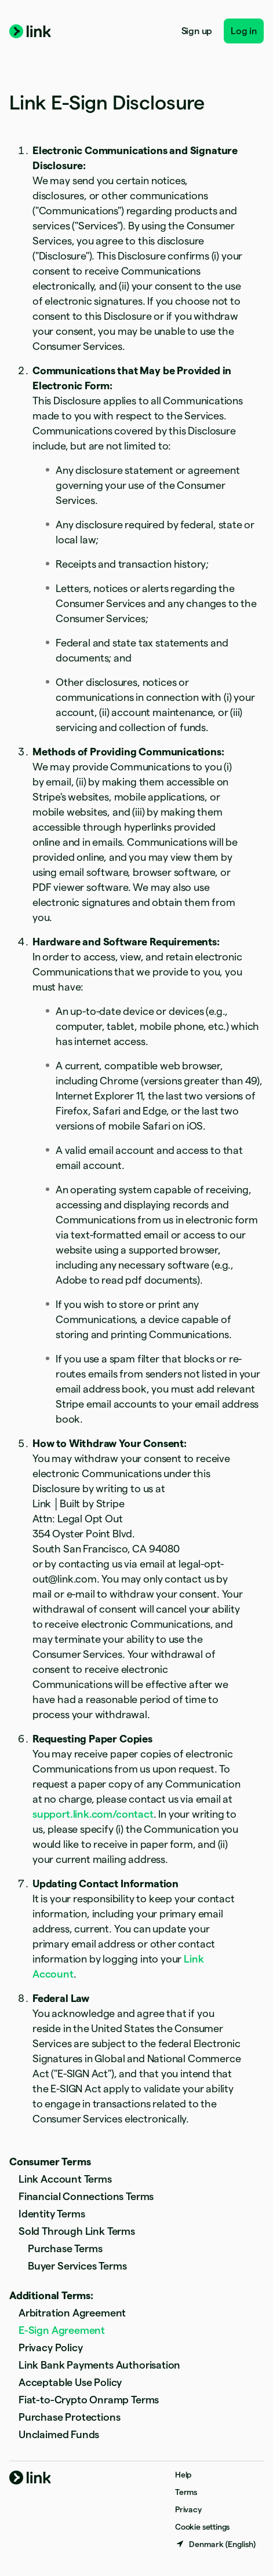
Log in (244, 31)
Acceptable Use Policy (70, 2382)
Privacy (188, 2509)
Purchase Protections (69, 2416)
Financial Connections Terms (86, 2196)
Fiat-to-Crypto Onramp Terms (89, 2399)
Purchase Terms (65, 2248)
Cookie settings (202, 2527)
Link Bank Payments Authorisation (99, 2364)
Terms (186, 2492)
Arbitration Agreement (72, 2312)
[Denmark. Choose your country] (215, 2544)
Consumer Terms (49, 2161)
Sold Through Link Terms (77, 2231)
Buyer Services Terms (77, 2265)
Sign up (197, 31)
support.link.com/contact (93, 1813)
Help (183, 2475)
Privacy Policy (50, 2347)
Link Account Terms (65, 2178)
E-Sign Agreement (62, 2330)
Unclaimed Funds (59, 2434)
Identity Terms (52, 2213)
